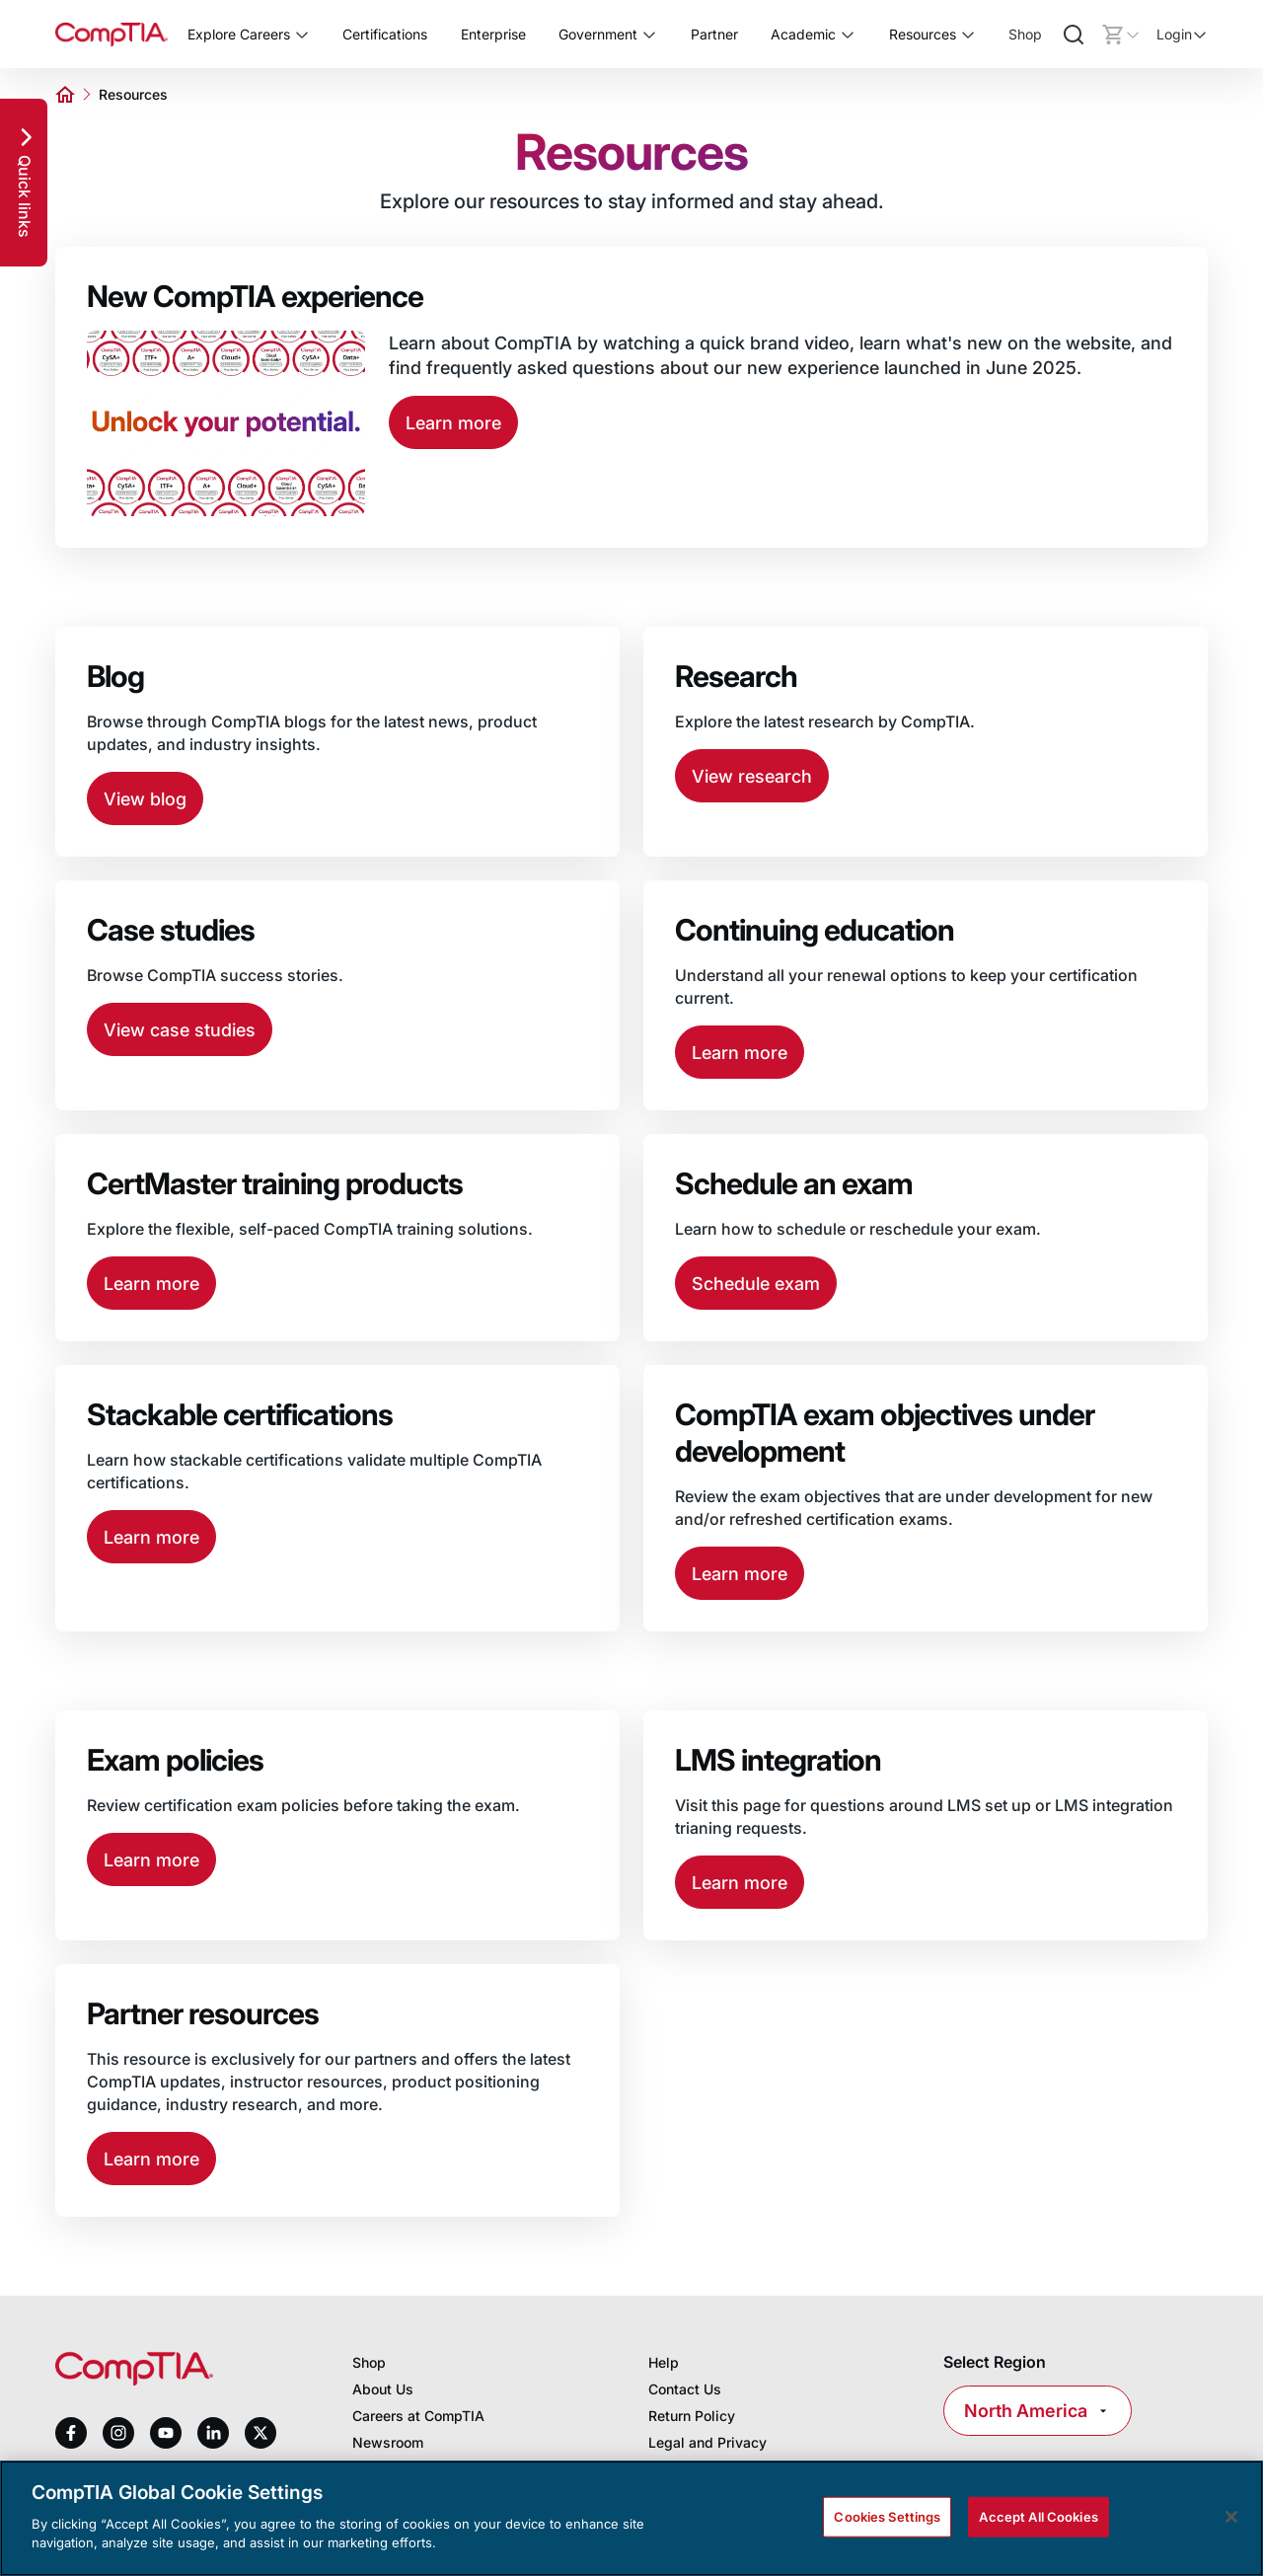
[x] (260, 2433)
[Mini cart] (1121, 34)
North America (1037, 2410)
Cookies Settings (887, 2516)
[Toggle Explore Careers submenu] (302, 34)
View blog (145, 799)
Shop (1025, 34)
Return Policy (691, 2415)
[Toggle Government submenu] (649, 34)
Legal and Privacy (707, 2442)
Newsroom (387, 2442)
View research (752, 776)
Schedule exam (756, 1283)
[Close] (1231, 2516)
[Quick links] (23, 182)
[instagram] (118, 2433)
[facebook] (71, 2433)
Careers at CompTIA (418, 2415)
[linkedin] (213, 2432)
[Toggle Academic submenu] (847, 34)
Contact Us (684, 2389)
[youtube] (166, 2433)
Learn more (453, 423)
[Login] (1182, 34)
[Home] (111, 34)
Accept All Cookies (1038, 2516)
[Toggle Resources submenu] (968, 34)
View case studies (180, 1030)
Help (663, 2362)
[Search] (1073, 34)
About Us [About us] (382, 2389)
